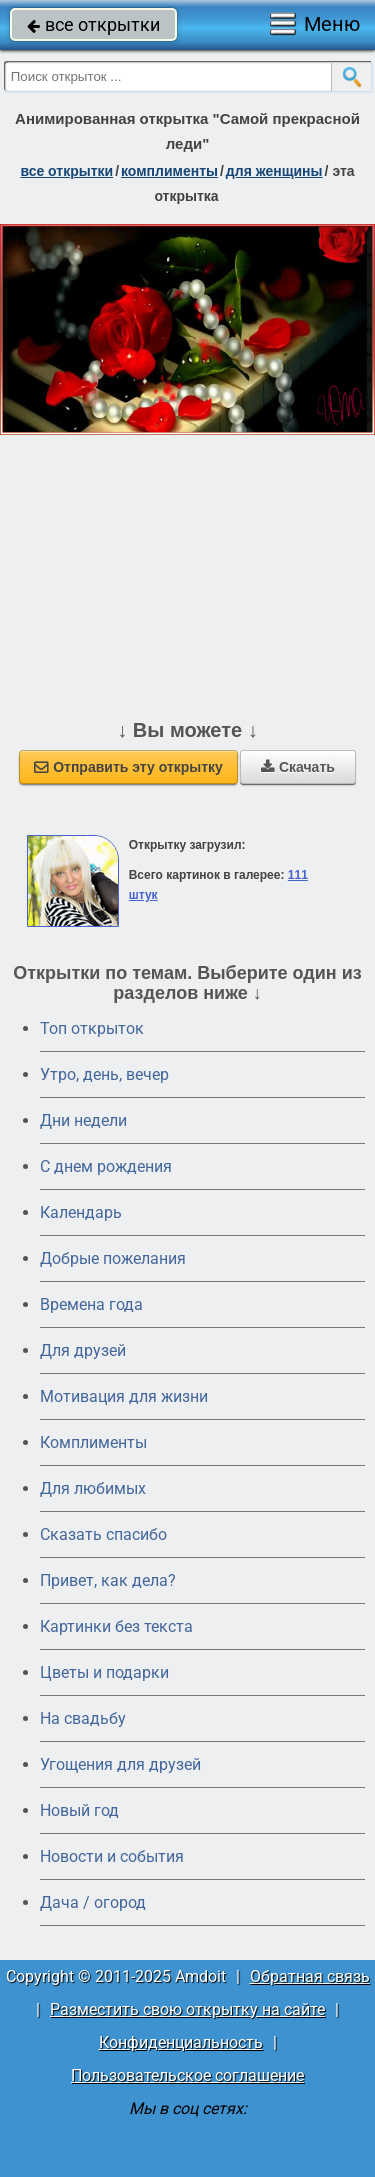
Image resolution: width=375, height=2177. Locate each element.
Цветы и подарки (104, 1672)
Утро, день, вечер (104, 1074)
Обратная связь (310, 1976)
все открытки (93, 24)
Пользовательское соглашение (187, 2075)
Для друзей (83, 1350)
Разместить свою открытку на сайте (187, 2009)
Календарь (81, 1212)
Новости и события (112, 1856)
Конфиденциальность (181, 2042)
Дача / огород (93, 1902)
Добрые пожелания (113, 1258)
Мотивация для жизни (124, 1396)
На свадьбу (83, 1718)
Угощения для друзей (120, 1764)
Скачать (298, 767)
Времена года (91, 1304)
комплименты (169, 171)
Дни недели (83, 1120)
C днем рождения (106, 1166)
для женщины (274, 171)
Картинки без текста (116, 1626)
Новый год (79, 1810)
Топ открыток (92, 1028)
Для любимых (93, 1488)
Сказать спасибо (103, 1534)
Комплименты (93, 1442)
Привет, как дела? (108, 1580)
